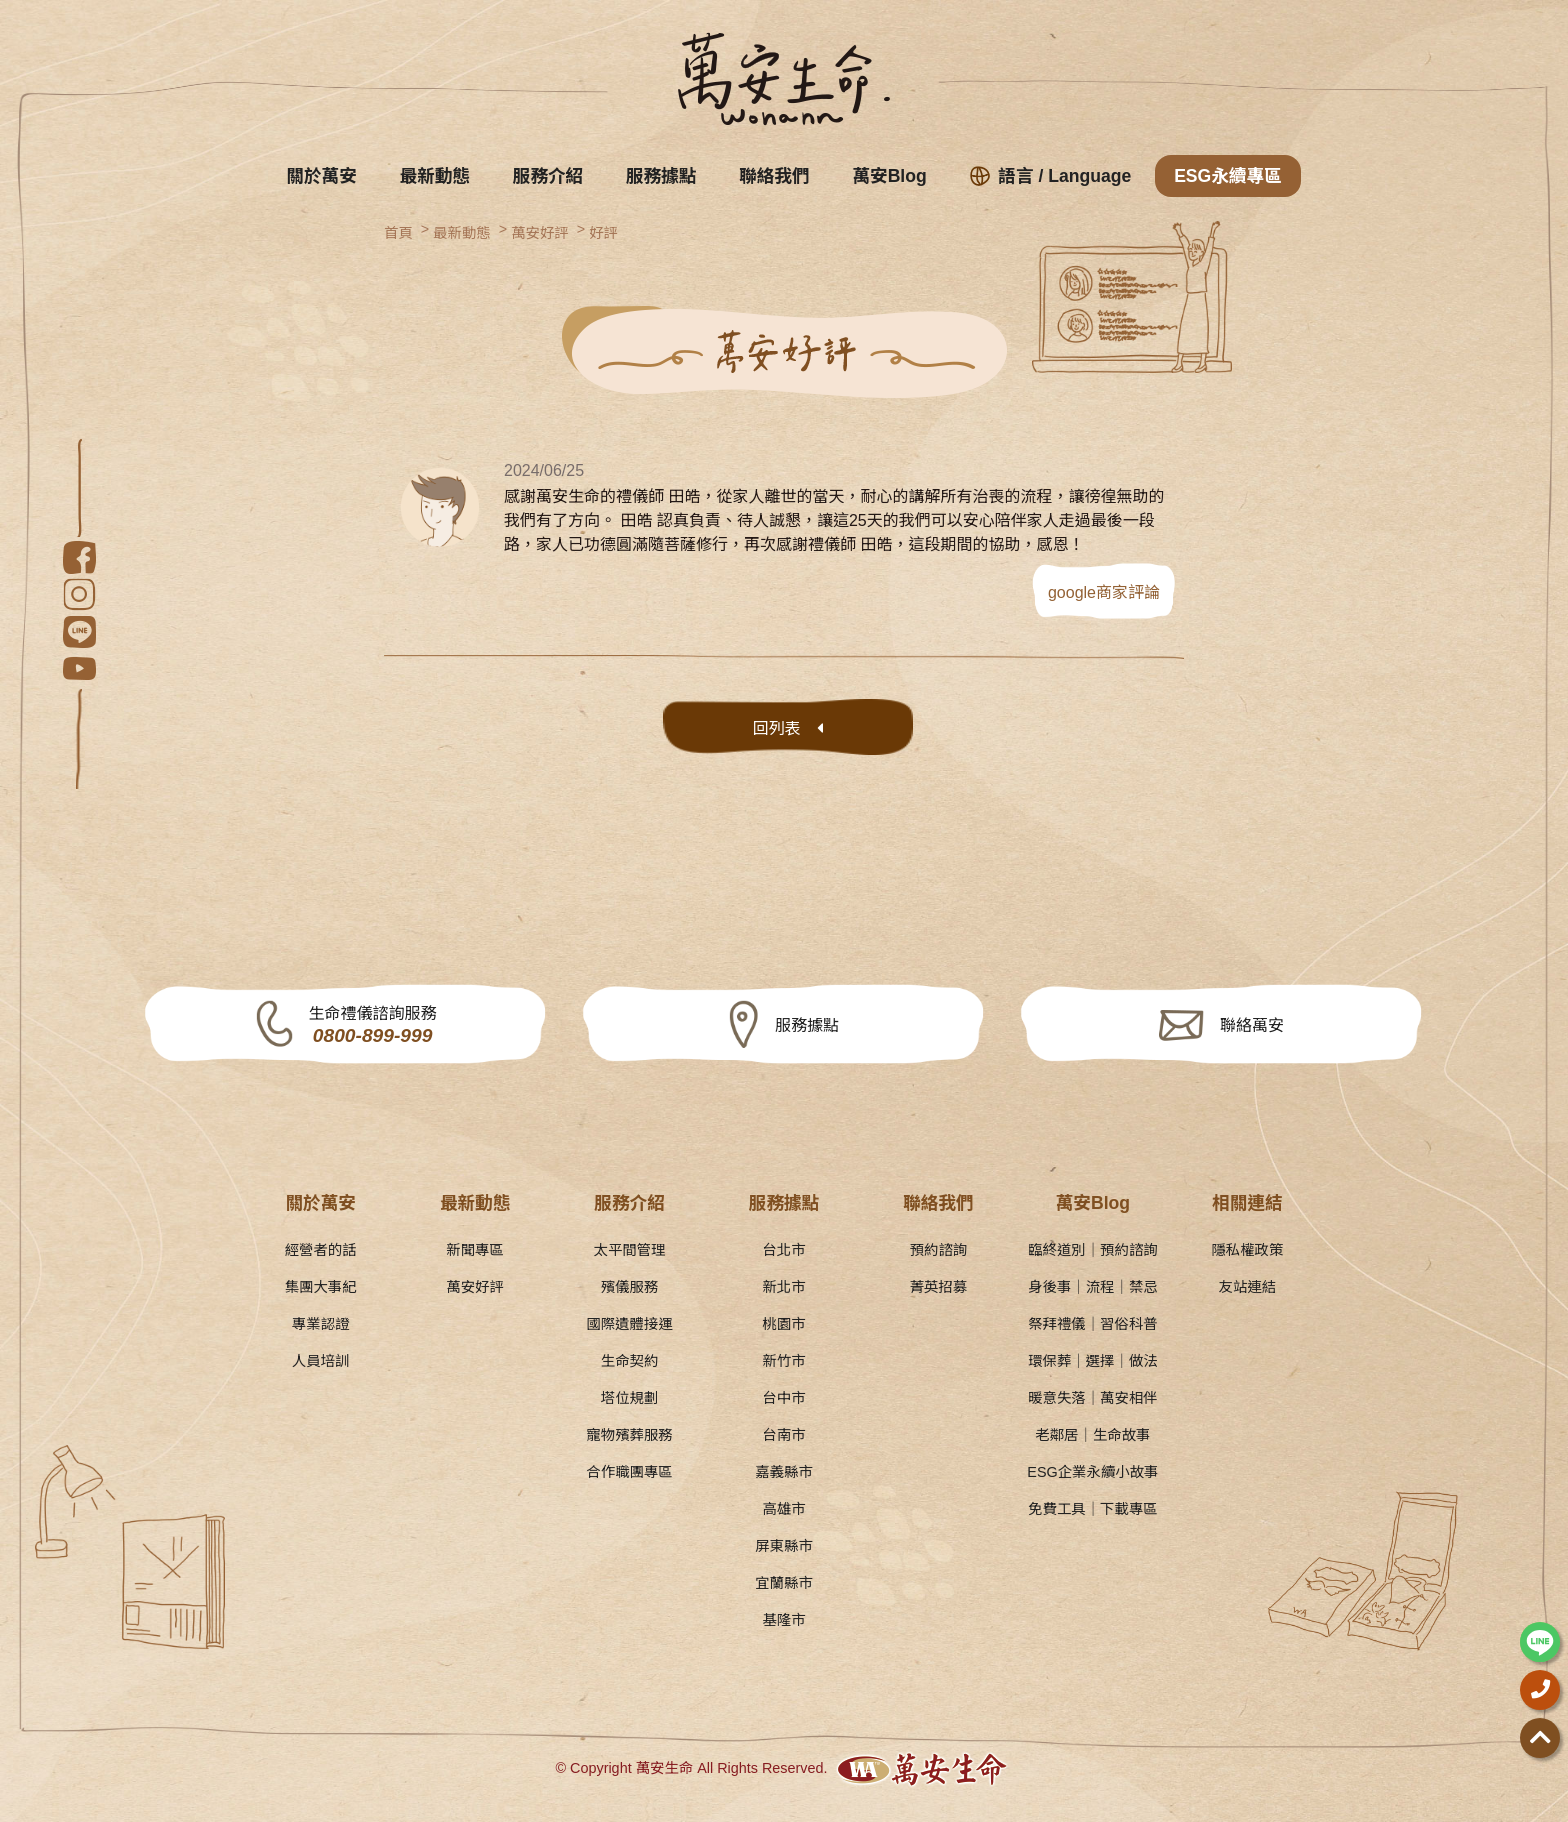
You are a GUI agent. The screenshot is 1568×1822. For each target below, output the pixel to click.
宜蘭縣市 (784, 1583)
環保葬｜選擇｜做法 (1093, 1361)
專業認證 (321, 1324)
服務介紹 (548, 176)
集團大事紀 (321, 1287)
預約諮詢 (939, 1250)
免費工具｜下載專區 (1093, 1509)
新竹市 (783, 1361)
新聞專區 (475, 1250)
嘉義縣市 (784, 1472)
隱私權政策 (1247, 1250)
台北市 (783, 1250)
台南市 (783, 1435)
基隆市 (783, 1620)
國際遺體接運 (629, 1324)
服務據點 (661, 176)
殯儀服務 (630, 1287)
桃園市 (783, 1324)
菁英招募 (939, 1287)
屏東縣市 (784, 1546)
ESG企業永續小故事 (1092, 1472)
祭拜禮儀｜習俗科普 (1093, 1324)
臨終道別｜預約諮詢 (1093, 1250)
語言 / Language (1051, 176)
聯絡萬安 (1252, 1025)
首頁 (398, 233)
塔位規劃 (630, 1398)
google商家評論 (1104, 592)
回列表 (777, 728)
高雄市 (783, 1509)
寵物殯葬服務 (629, 1435)
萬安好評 (540, 233)
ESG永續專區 (1228, 176)
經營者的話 (321, 1250)
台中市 (783, 1398)
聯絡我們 (774, 176)
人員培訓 (321, 1361)
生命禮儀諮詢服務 (373, 1026)
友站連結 (1248, 1287)
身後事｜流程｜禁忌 (1093, 1287)
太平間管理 (630, 1250)
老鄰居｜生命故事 (1092, 1435)
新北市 (783, 1287)
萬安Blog (889, 176)
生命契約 (630, 1361)
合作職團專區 (629, 1472)
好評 (603, 233)
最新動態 (435, 176)
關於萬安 (321, 176)
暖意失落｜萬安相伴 (1093, 1398)
